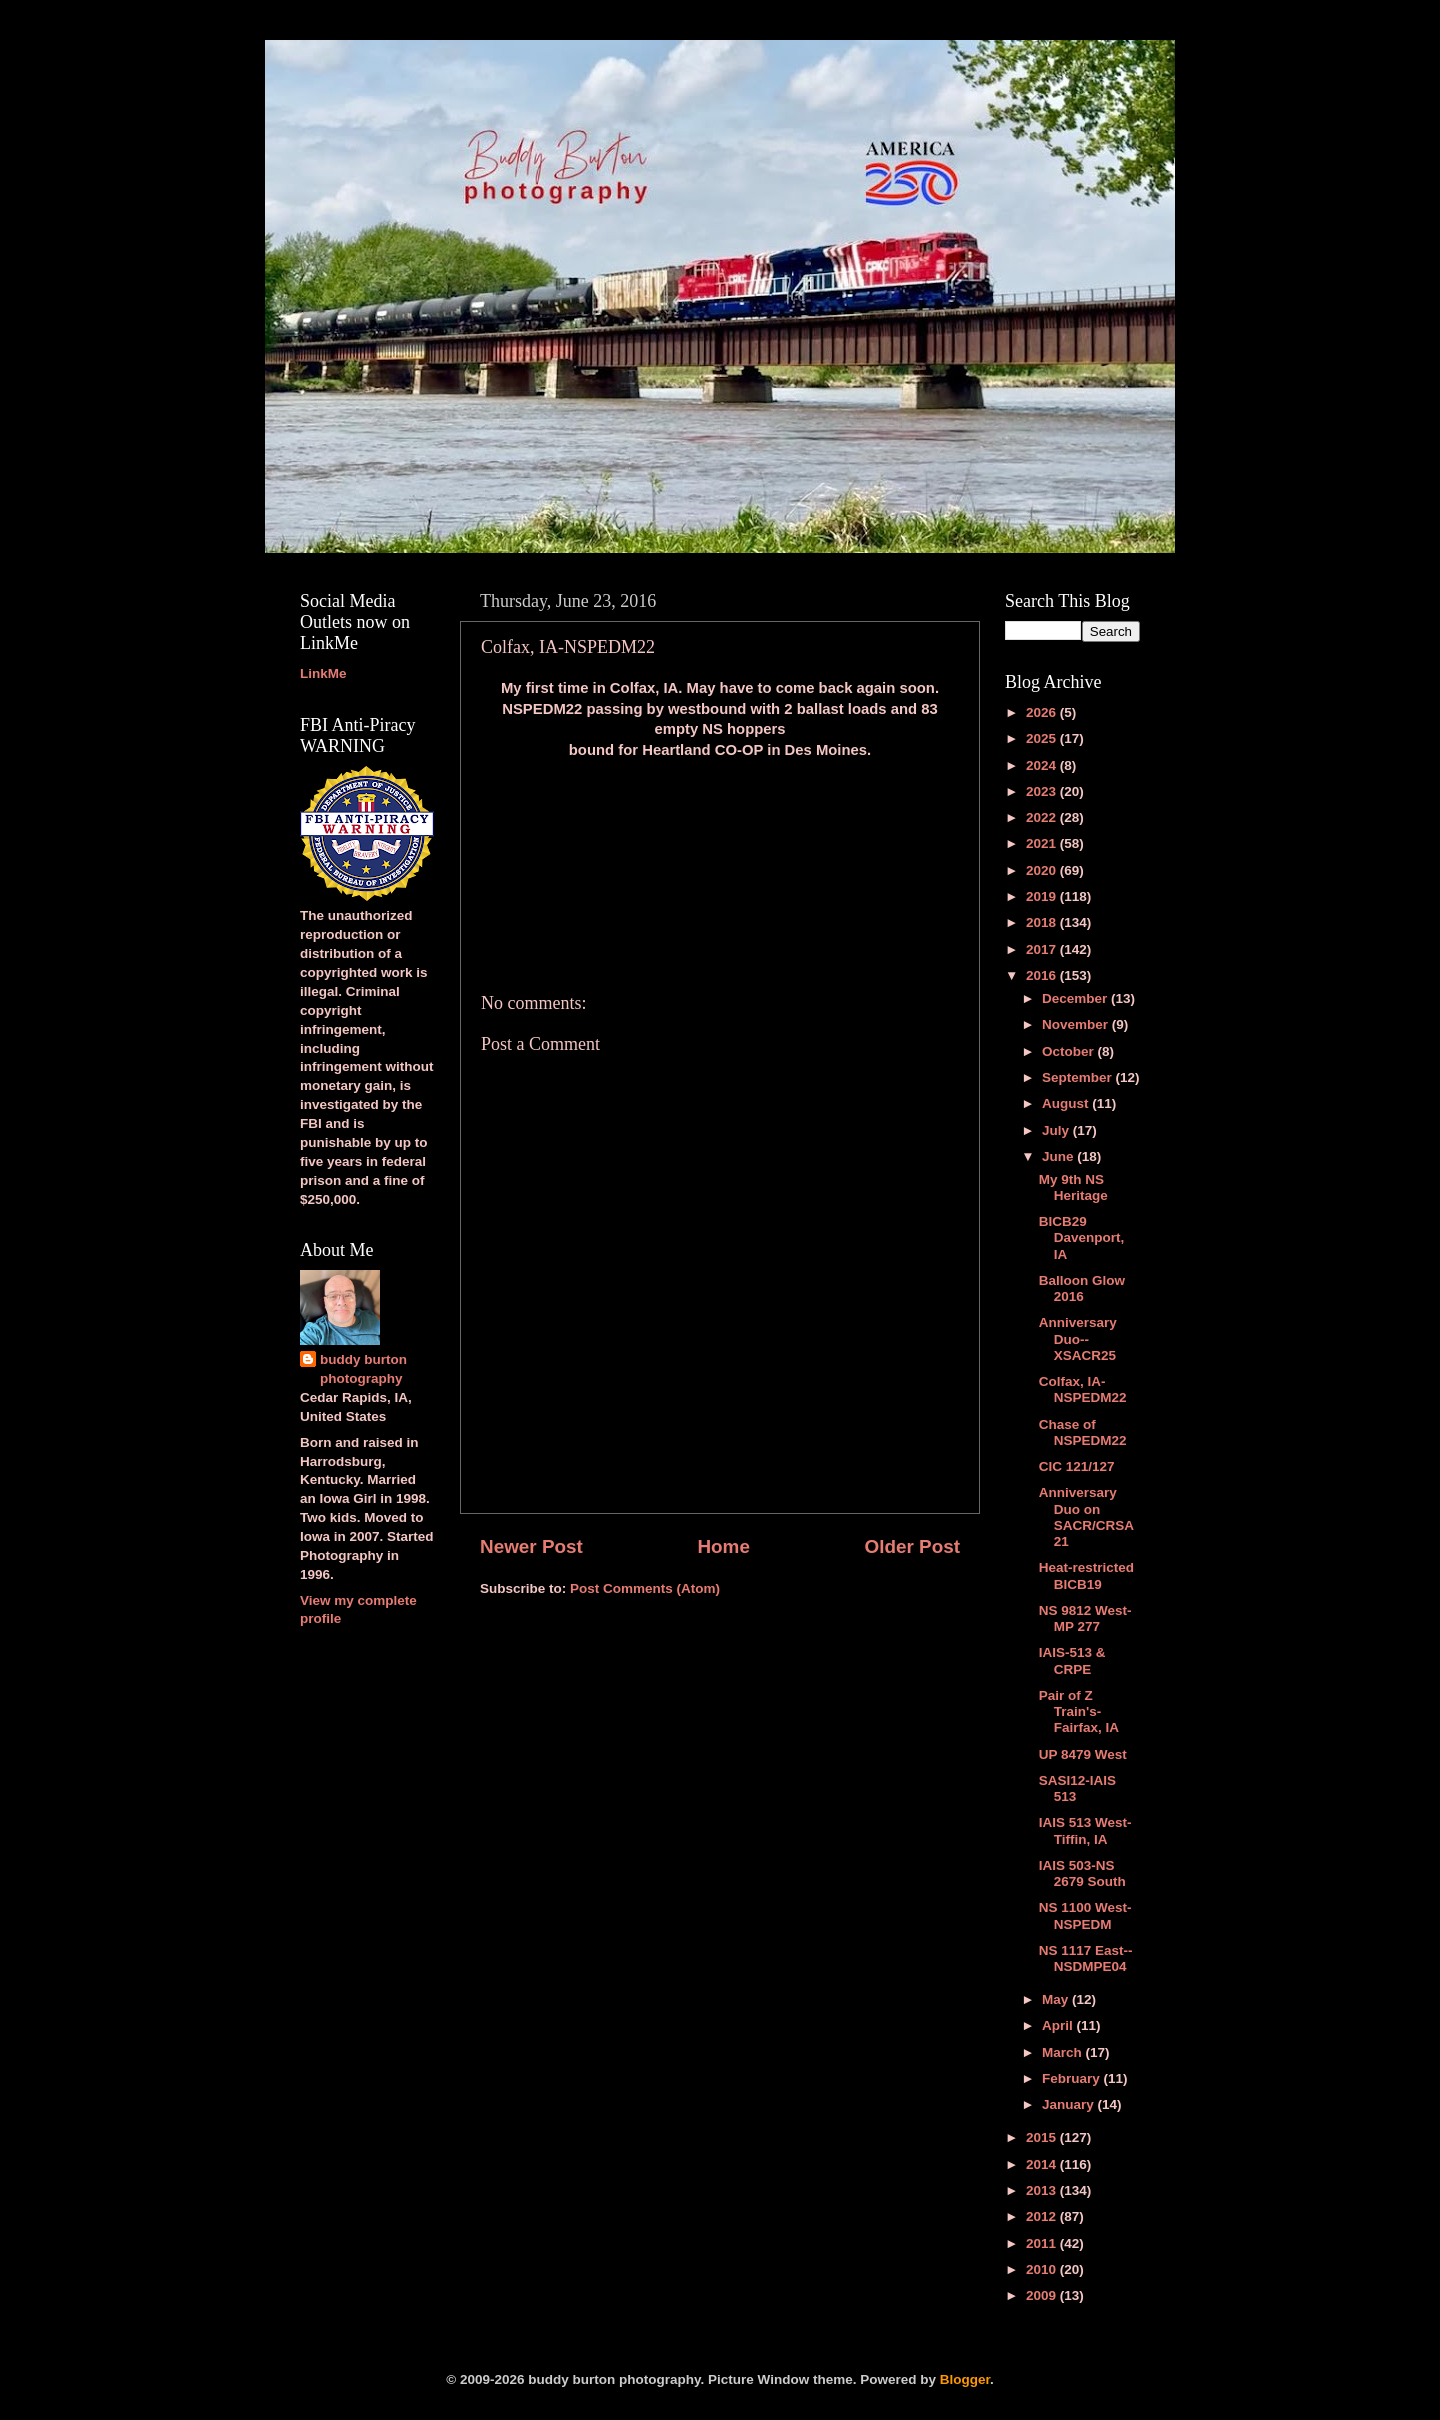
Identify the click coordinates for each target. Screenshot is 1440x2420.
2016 (1043, 975)
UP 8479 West (1083, 1754)
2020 (1043, 870)
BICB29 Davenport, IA (1082, 1237)
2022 (1043, 817)
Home (723, 1546)
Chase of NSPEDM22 (1083, 1432)
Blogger (965, 2379)
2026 (1043, 712)
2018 (1043, 922)
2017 (1043, 949)
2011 (1043, 2243)
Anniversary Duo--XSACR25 (1078, 1338)
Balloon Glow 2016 (1082, 1288)
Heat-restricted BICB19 (1086, 1575)
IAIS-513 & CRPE (1072, 1660)
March (1064, 2052)
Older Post (912, 1546)
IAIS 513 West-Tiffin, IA (1085, 1830)
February (1073, 2078)
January (1070, 2104)
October (1070, 1051)
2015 (1043, 2137)
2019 (1043, 896)
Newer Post (531, 1546)
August (1067, 1103)
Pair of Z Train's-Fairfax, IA (1079, 1711)
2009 (1043, 2295)
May (1057, 1999)
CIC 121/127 (1077, 1466)
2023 (1043, 791)
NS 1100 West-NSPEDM (1085, 1915)
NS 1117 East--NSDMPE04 (1086, 1958)
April (1059, 2025)
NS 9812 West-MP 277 (1085, 1618)
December (1076, 998)
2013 (1043, 2190)
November (1077, 1024)
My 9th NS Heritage (1073, 1187)
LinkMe (323, 673)
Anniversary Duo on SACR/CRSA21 (1086, 1517)
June (1059, 1156)
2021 (1043, 843)
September (1079, 1077)
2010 (1043, 2269)
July (1057, 1130)
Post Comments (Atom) (645, 1588)
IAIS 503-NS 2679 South (1082, 1873)
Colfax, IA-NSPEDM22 (1083, 1389)
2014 (1043, 2164)
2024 (1043, 765)
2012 (1043, 2216)
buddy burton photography (363, 1369)
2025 (1043, 738)
